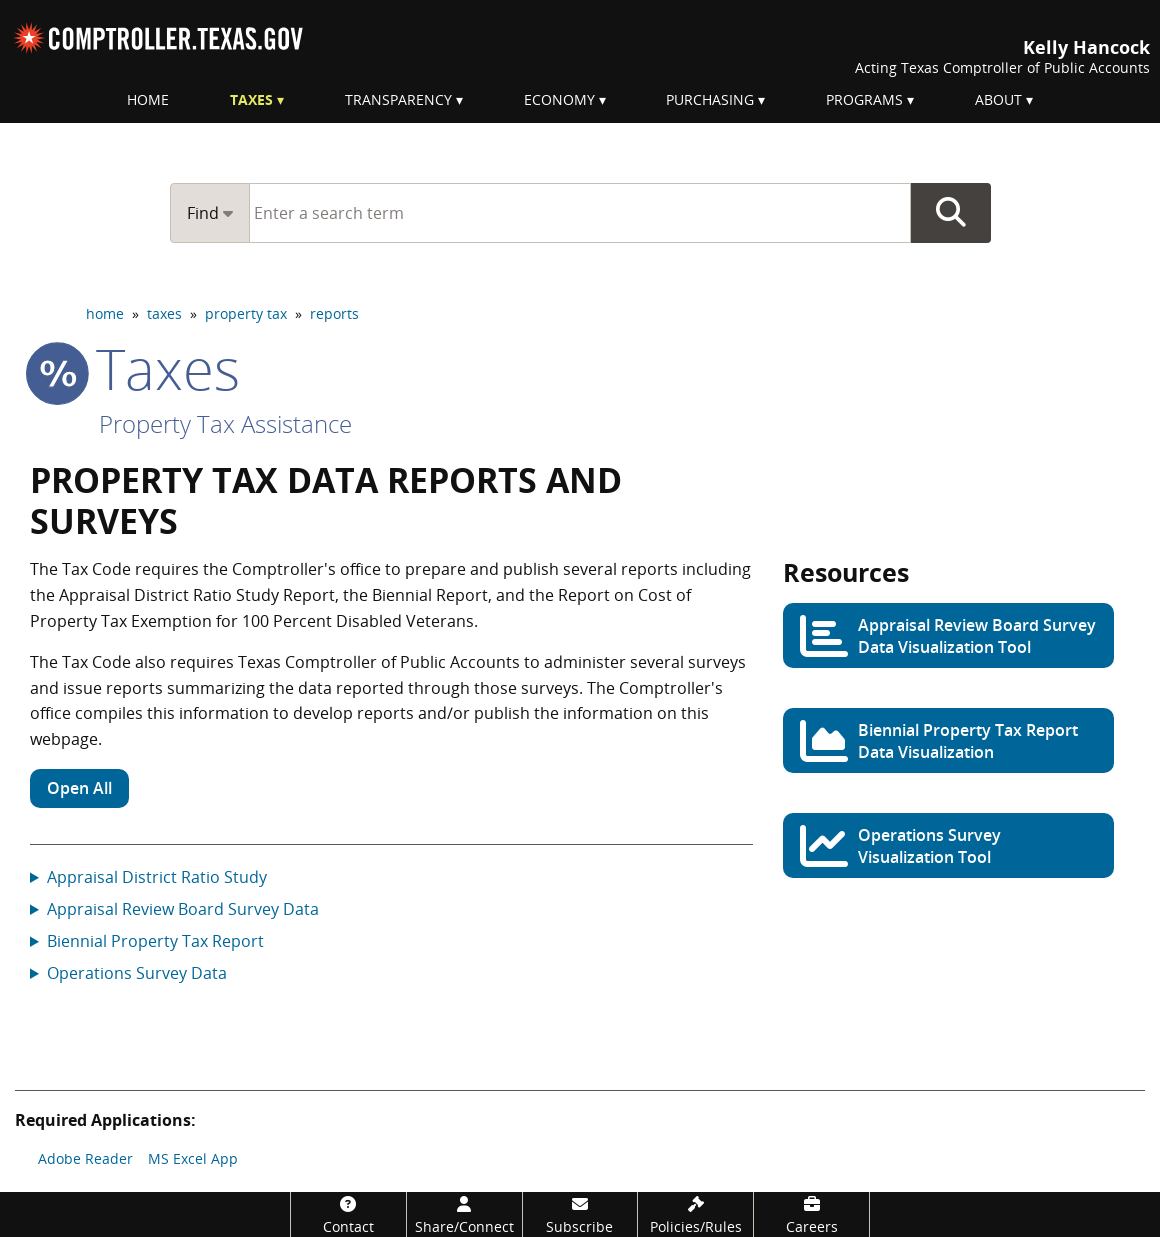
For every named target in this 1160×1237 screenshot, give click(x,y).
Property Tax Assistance (225, 423)
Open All (79, 788)
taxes (164, 313)
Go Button (951, 213)
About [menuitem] (998, 99)
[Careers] (811, 1214)
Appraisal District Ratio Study (157, 877)
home (105, 313)
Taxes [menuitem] (251, 99)
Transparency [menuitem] (398, 99)
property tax (246, 313)
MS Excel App (193, 1158)
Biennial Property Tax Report (155, 941)
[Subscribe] (580, 1214)
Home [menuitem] (148, 99)
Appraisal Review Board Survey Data (183, 909)
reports (334, 313)
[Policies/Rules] (695, 1214)
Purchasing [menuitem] (710, 99)
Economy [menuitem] (559, 99)
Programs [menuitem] (864, 99)
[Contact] (348, 1214)
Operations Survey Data (137, 973)
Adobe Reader (85, 1158)
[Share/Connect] (464, 1214)
